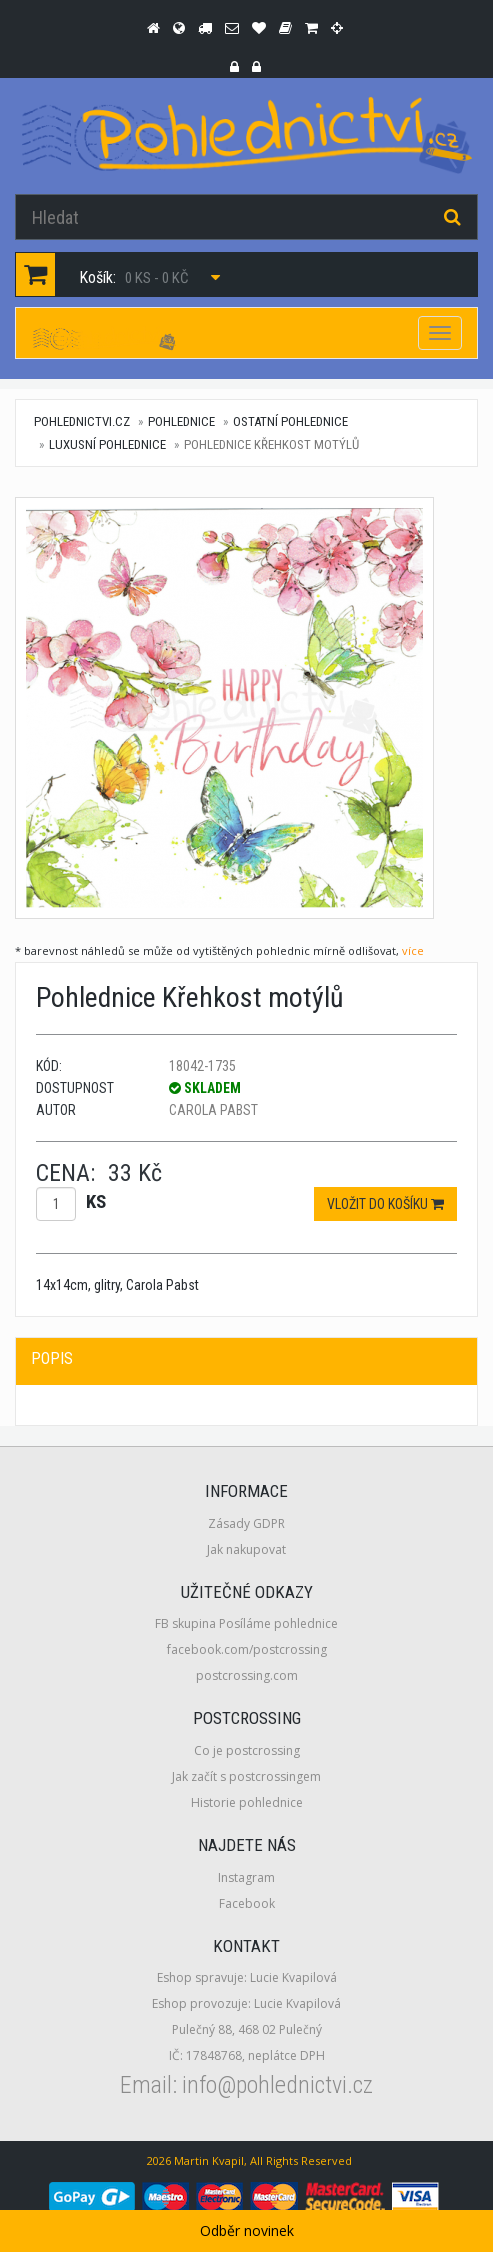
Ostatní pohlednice (290, 421)
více (413, 950)
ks (96, 1201)
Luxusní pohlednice (107, 444)
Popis (52, 1358)
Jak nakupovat (246, 1549)
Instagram (246, 1877)
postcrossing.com (247, 1675)
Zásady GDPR (246, 1523)
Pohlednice (181, 421)
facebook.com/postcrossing (247, 1649)
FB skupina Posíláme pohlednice (246, 1623)
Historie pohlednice (247, 1802)
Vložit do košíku (385, 1204)
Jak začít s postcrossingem (246, 1776)
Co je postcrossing (247, 1750)
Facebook (247, 1903)
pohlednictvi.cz (82, 421)
